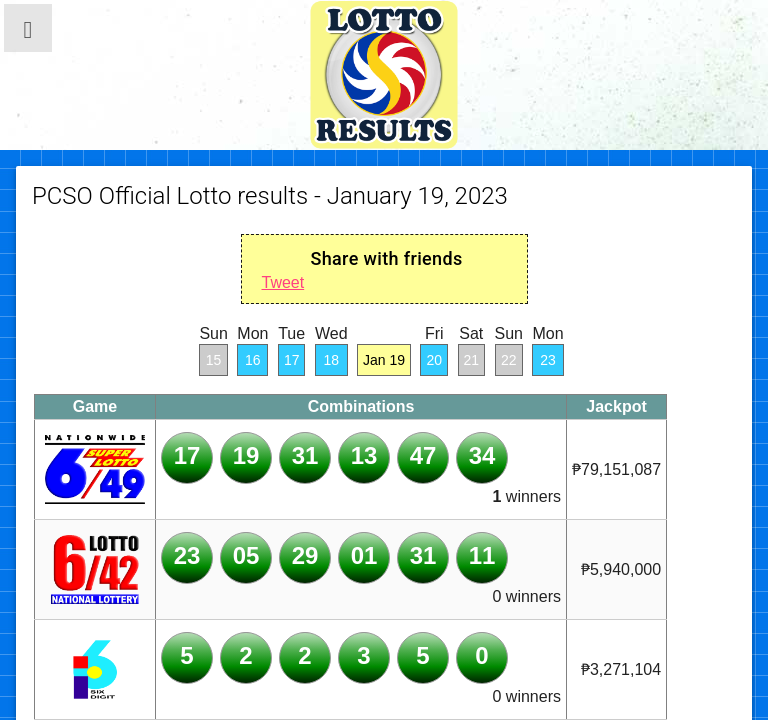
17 (292, 360)
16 (253, 360)
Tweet (283, 282)
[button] (28, 28)
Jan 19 (384, 360)
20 (434, 360)
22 (509, 360)
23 (548, 360)
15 (214, 360)
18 (331, 360)
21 (472, 360)
